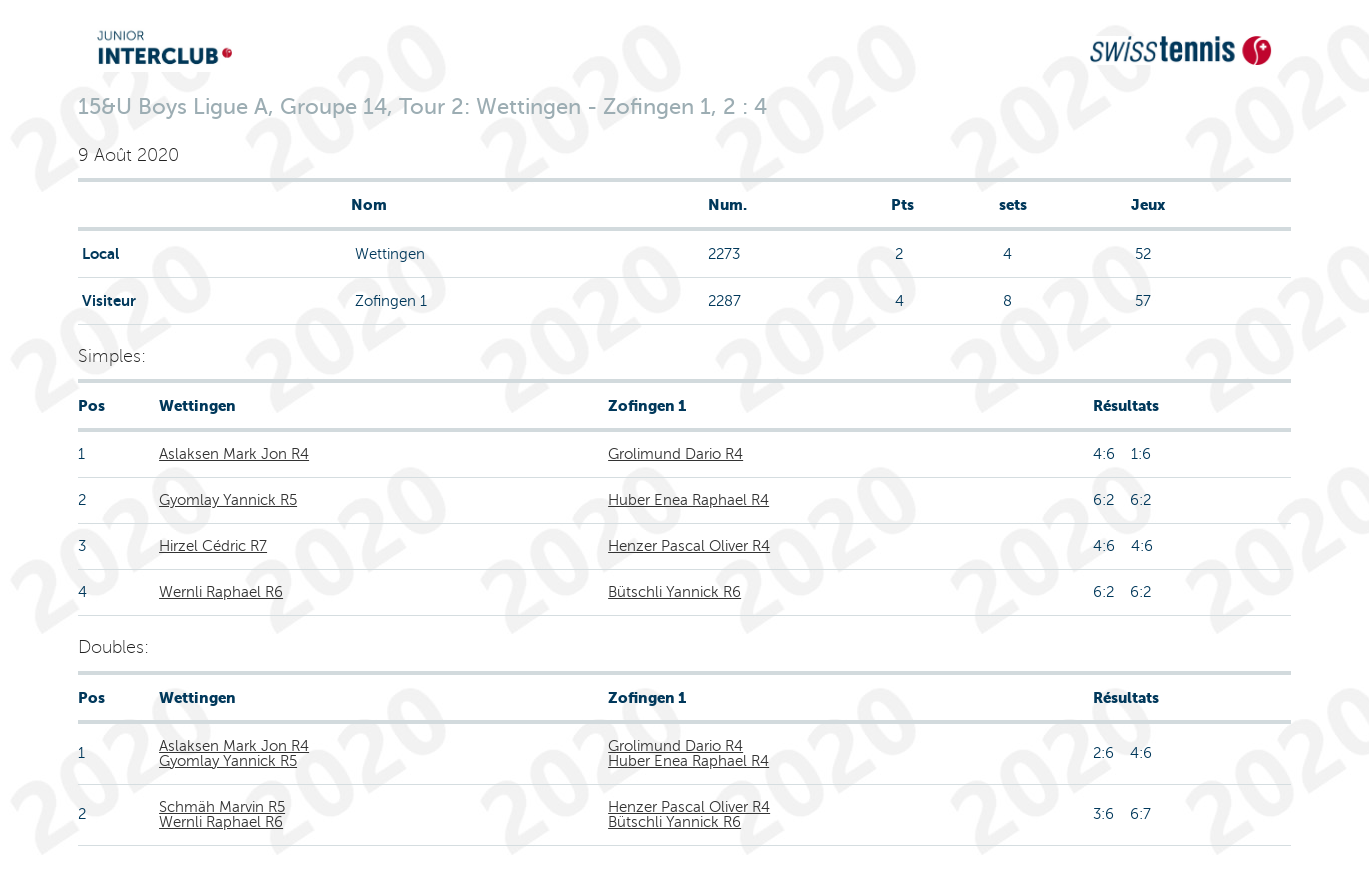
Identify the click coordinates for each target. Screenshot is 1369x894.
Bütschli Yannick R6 (674, 592)
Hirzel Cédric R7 (213, 546)
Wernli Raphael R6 (221, 592)
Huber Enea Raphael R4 (688, 500)
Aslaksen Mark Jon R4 (234, 454)
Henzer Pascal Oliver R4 (689, 546)
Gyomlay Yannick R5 (228, 500)
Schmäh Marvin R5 (222, 807)
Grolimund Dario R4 (675, 454)
